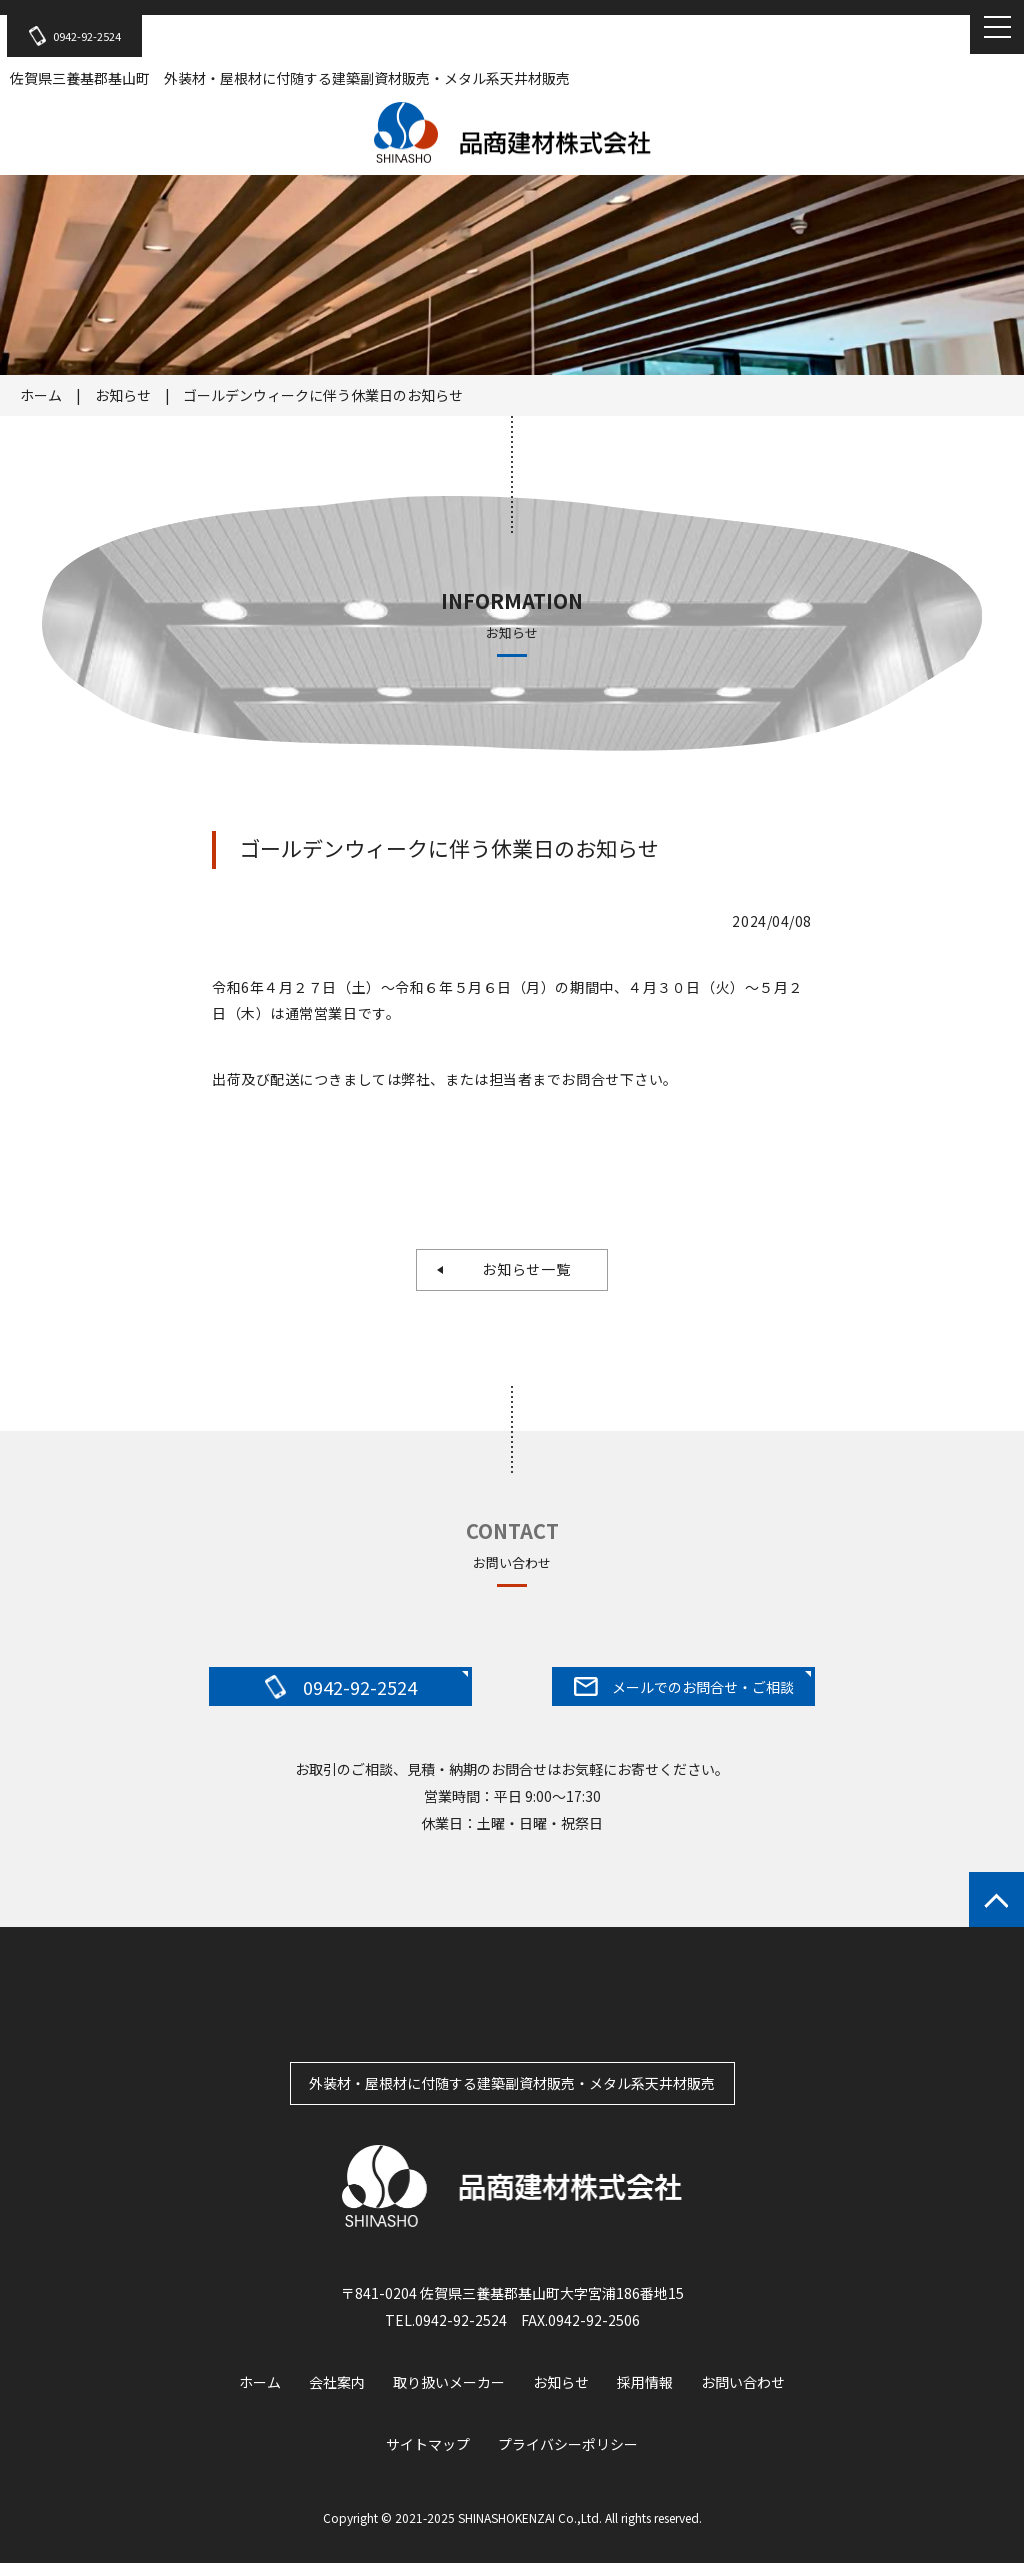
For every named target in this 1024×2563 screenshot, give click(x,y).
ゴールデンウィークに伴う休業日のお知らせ (323, 395)
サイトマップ (428, 2444)
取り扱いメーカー (449, 2382)
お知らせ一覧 (519, 1269)
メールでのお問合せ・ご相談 (684, 1687)
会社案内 (337, 2382)
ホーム (41, 395)
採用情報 (645, 2382)
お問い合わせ (743, 2382)
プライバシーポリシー (568, 2444)
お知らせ (123, 395)
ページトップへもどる (996, 1899)
